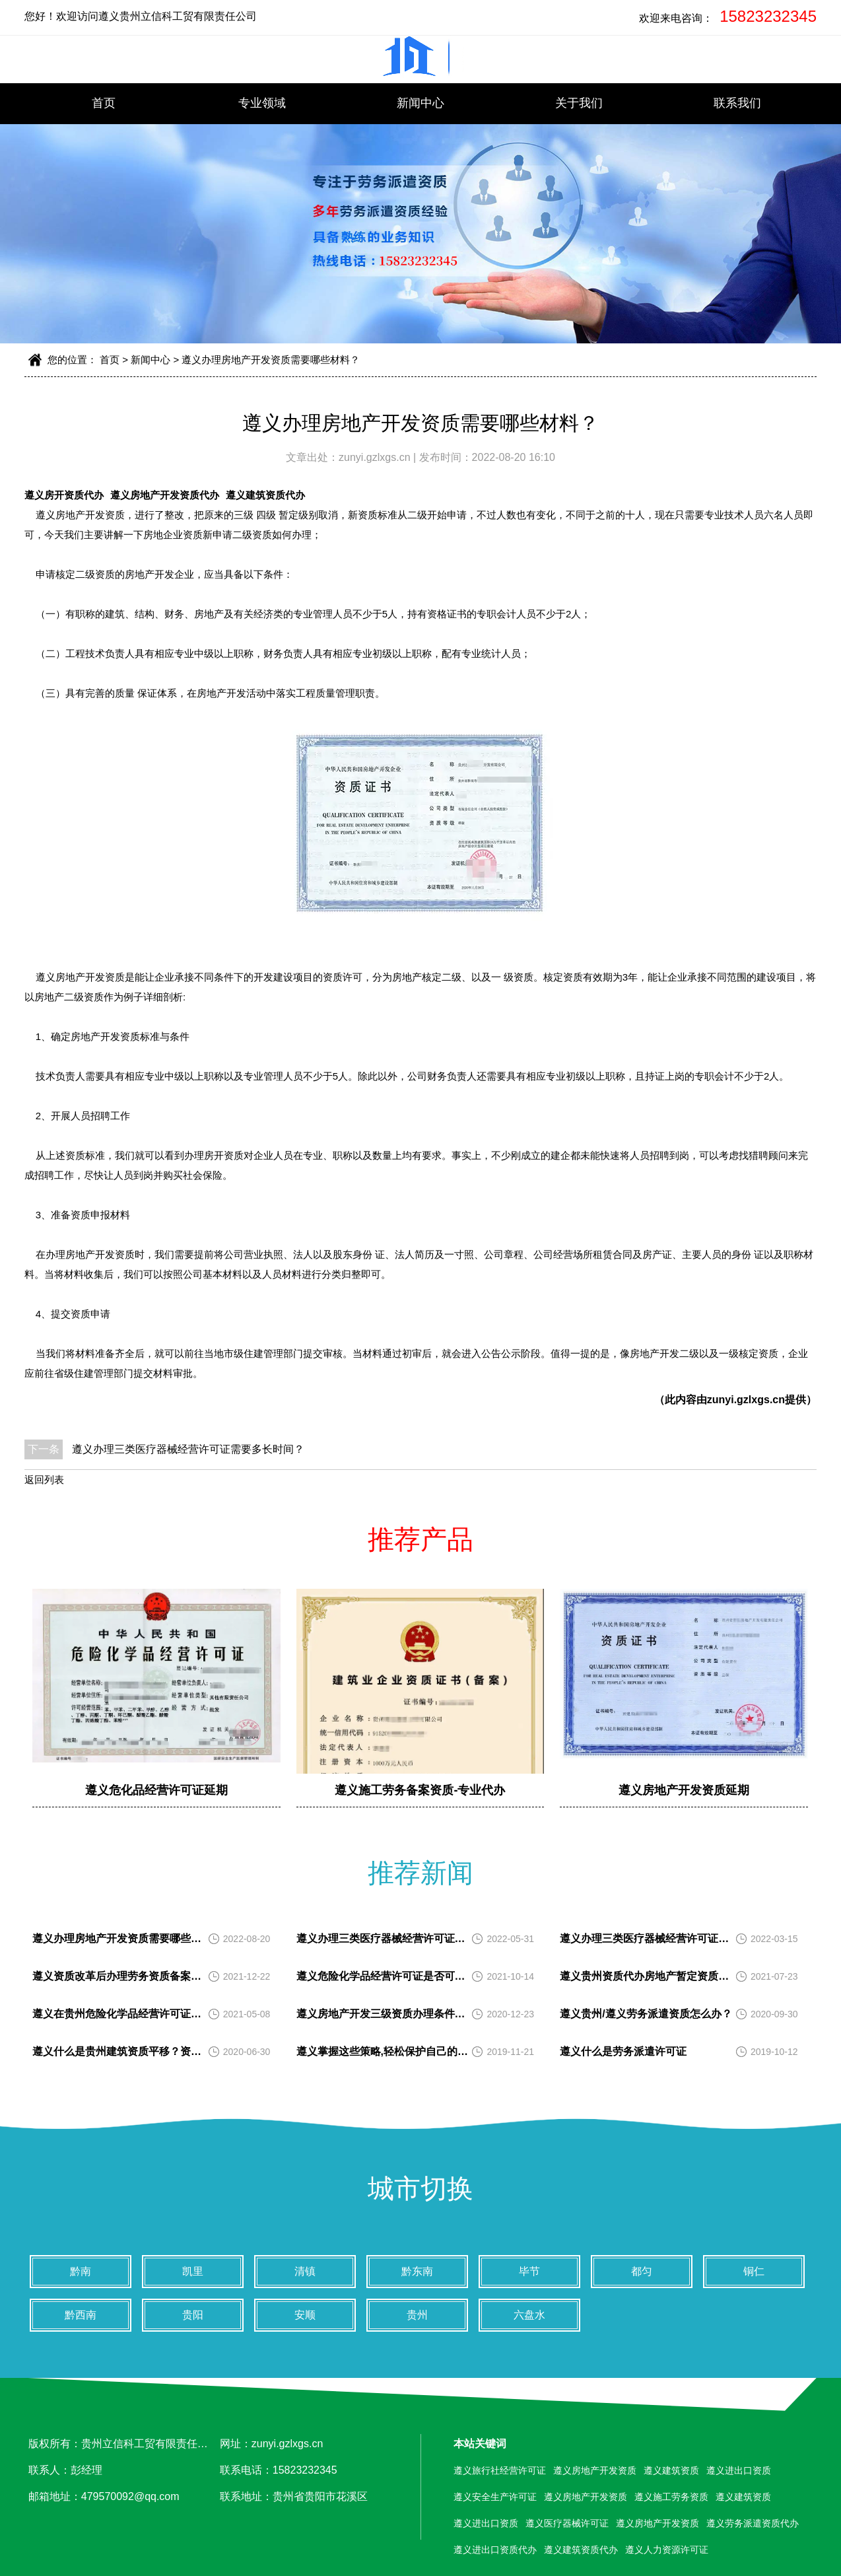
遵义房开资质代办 (64, 495)
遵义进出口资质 (738, 2470)
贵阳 (192, 2314)
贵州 (417, 2314)
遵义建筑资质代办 (265, 495)
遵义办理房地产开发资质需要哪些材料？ (271, 359)
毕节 (529, 2271)
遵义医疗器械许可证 (567, 2523)
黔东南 (417, 2271)
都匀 (641, 2271)
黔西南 (80, 2314)
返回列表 (44, 1479)
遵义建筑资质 (671, 2470)
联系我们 (737, 103)
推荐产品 (420, 1539)
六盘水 (529, 2314)
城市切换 (420, 2188)
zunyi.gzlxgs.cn (376, 457)
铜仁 (753, 2271)
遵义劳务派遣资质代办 (752, 2523)
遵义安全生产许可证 (495, 2496)
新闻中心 (420, 103)
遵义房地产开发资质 (80, 514)
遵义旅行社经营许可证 (500, 2470)
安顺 (305, 2314)
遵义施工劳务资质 (671, 2496)
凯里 (192, 2271)
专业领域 (262, 103)
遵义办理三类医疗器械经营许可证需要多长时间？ (188, 1449)
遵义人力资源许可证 (666, 2549)
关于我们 (579, 103)
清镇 (305, 2271)
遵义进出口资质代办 (495, 2549)
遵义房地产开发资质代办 (164, 495)
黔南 (80, 2271)
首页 (104, 103)
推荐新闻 (420, 1872)
